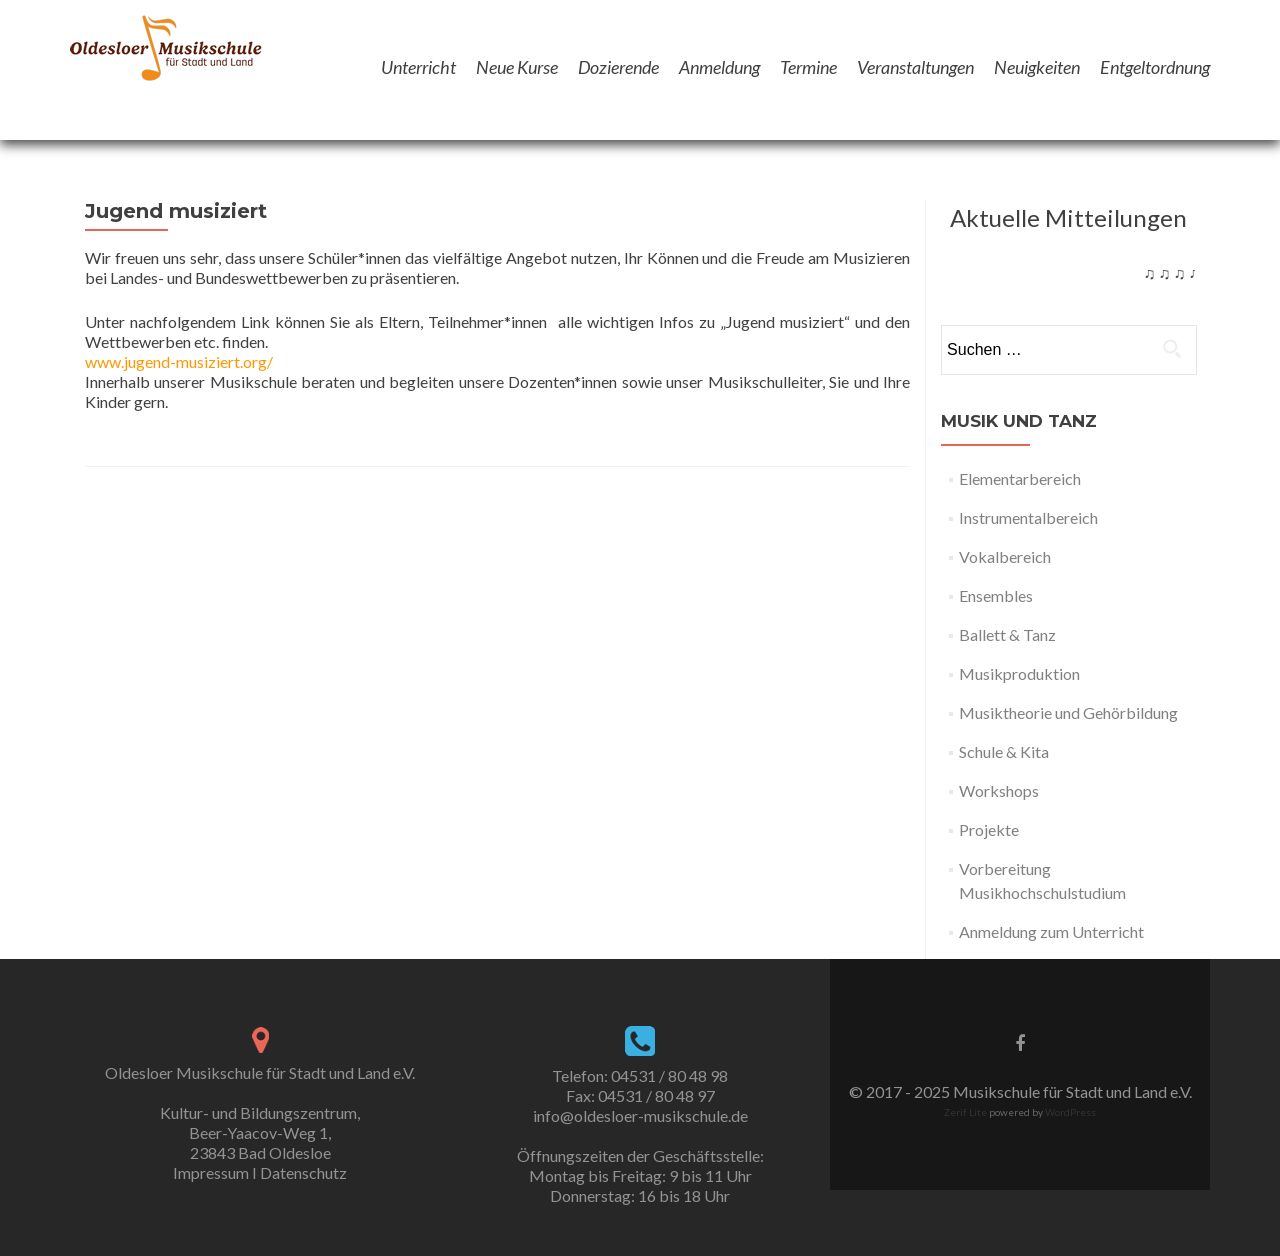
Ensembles (996, 595)
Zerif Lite (966, 1112)
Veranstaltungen (915, 67)
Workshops (999, 790)
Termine (808, 67)
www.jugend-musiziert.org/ (179, 361)
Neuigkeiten (1037, 67)
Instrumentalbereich (1028, 517)
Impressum (211, 1172)
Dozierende (618, 67)
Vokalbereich (1005, 556)
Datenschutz (303, 1172)
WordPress (1069, 1112)
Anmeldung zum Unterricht (1051, 931)
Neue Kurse (517, 67)
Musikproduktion (1019, 673)
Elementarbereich (1020, 478)
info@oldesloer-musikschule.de (640, 1115)
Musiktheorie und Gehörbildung (1068, 712)
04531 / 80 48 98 (669, 1075)
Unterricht (418, 67)
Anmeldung (719, 67)
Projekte (989, 829)
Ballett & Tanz (1007, 634)
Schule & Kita (1004, 751)
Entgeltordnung (1155, 67)
